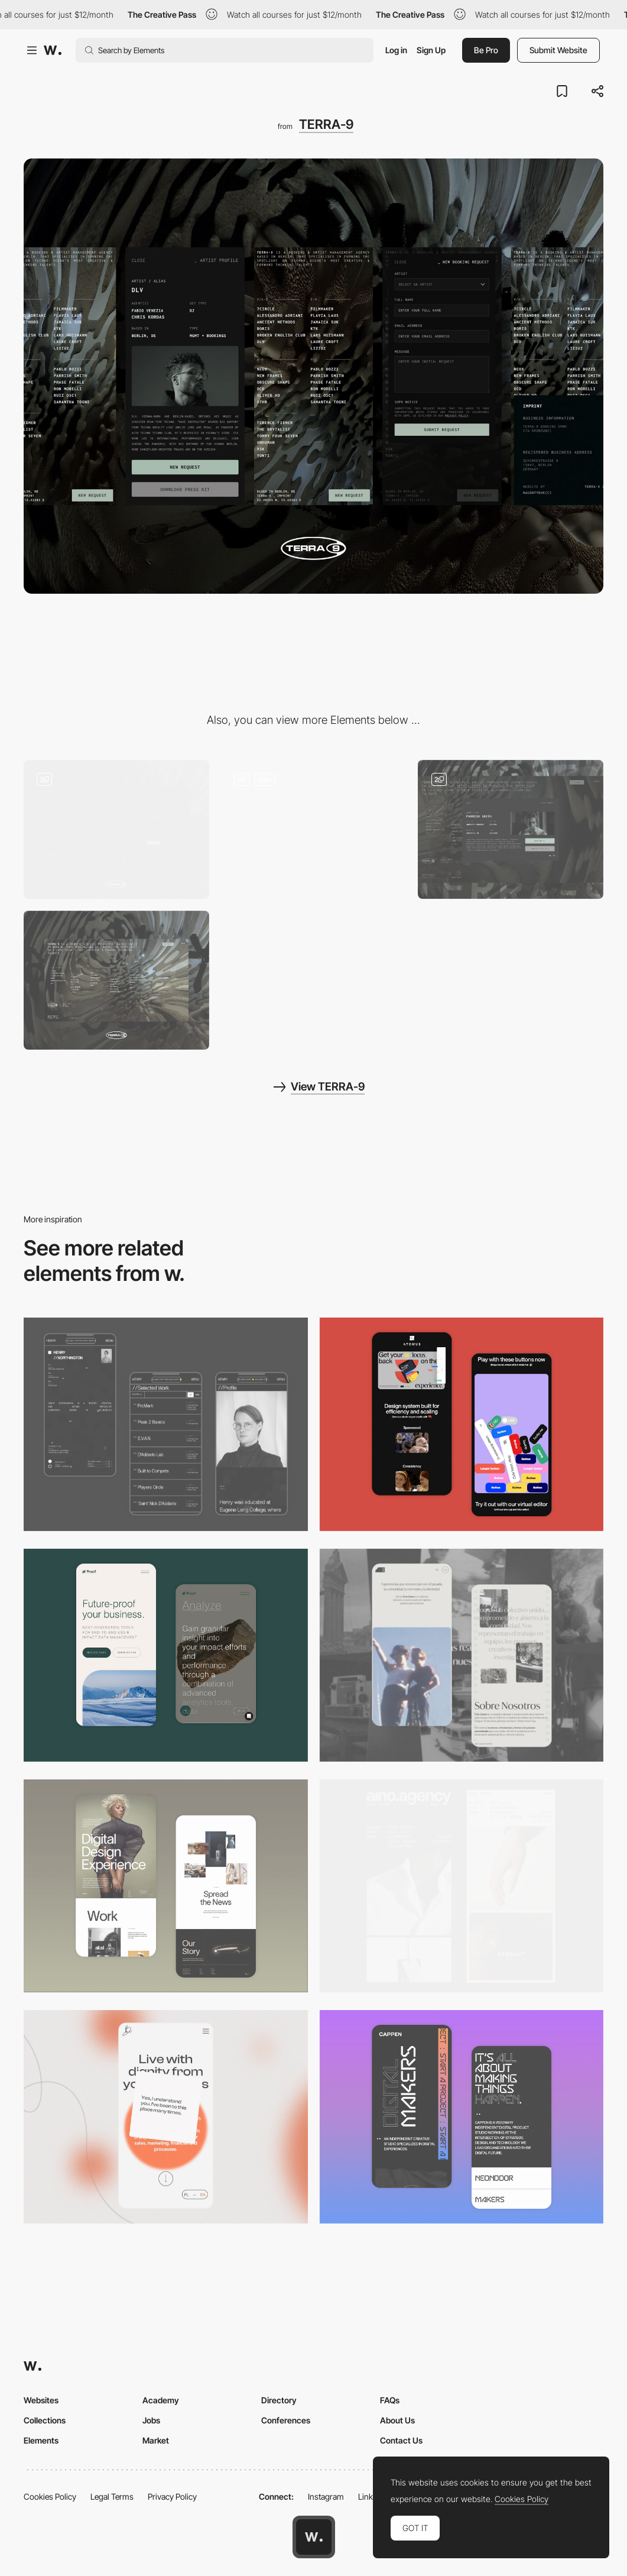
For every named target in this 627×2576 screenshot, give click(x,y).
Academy (160, 2400)
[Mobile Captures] (462, 1424)
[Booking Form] (116, 829)
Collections (45, 2420)
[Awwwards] (52, 50)
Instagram (326, 2496)
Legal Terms (112, 2496)
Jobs (151, 2420)
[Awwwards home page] (314, 2537)
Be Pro (486, 50)
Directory (279, 2400)
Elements (41, 2440)
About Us (397, 2420)
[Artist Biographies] (510, 829)
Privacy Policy (172, 2496)
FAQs (389, 2400)
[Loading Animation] (314, 829)
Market (155, 2440)
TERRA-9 (326, 124)
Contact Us (401, 2440)
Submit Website (558, 50)
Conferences (285, 2420)
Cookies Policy (50, 2496)
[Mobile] (462, 1885)
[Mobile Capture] (166, 1885)
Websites (41, 2400)
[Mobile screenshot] (166, 1424)
